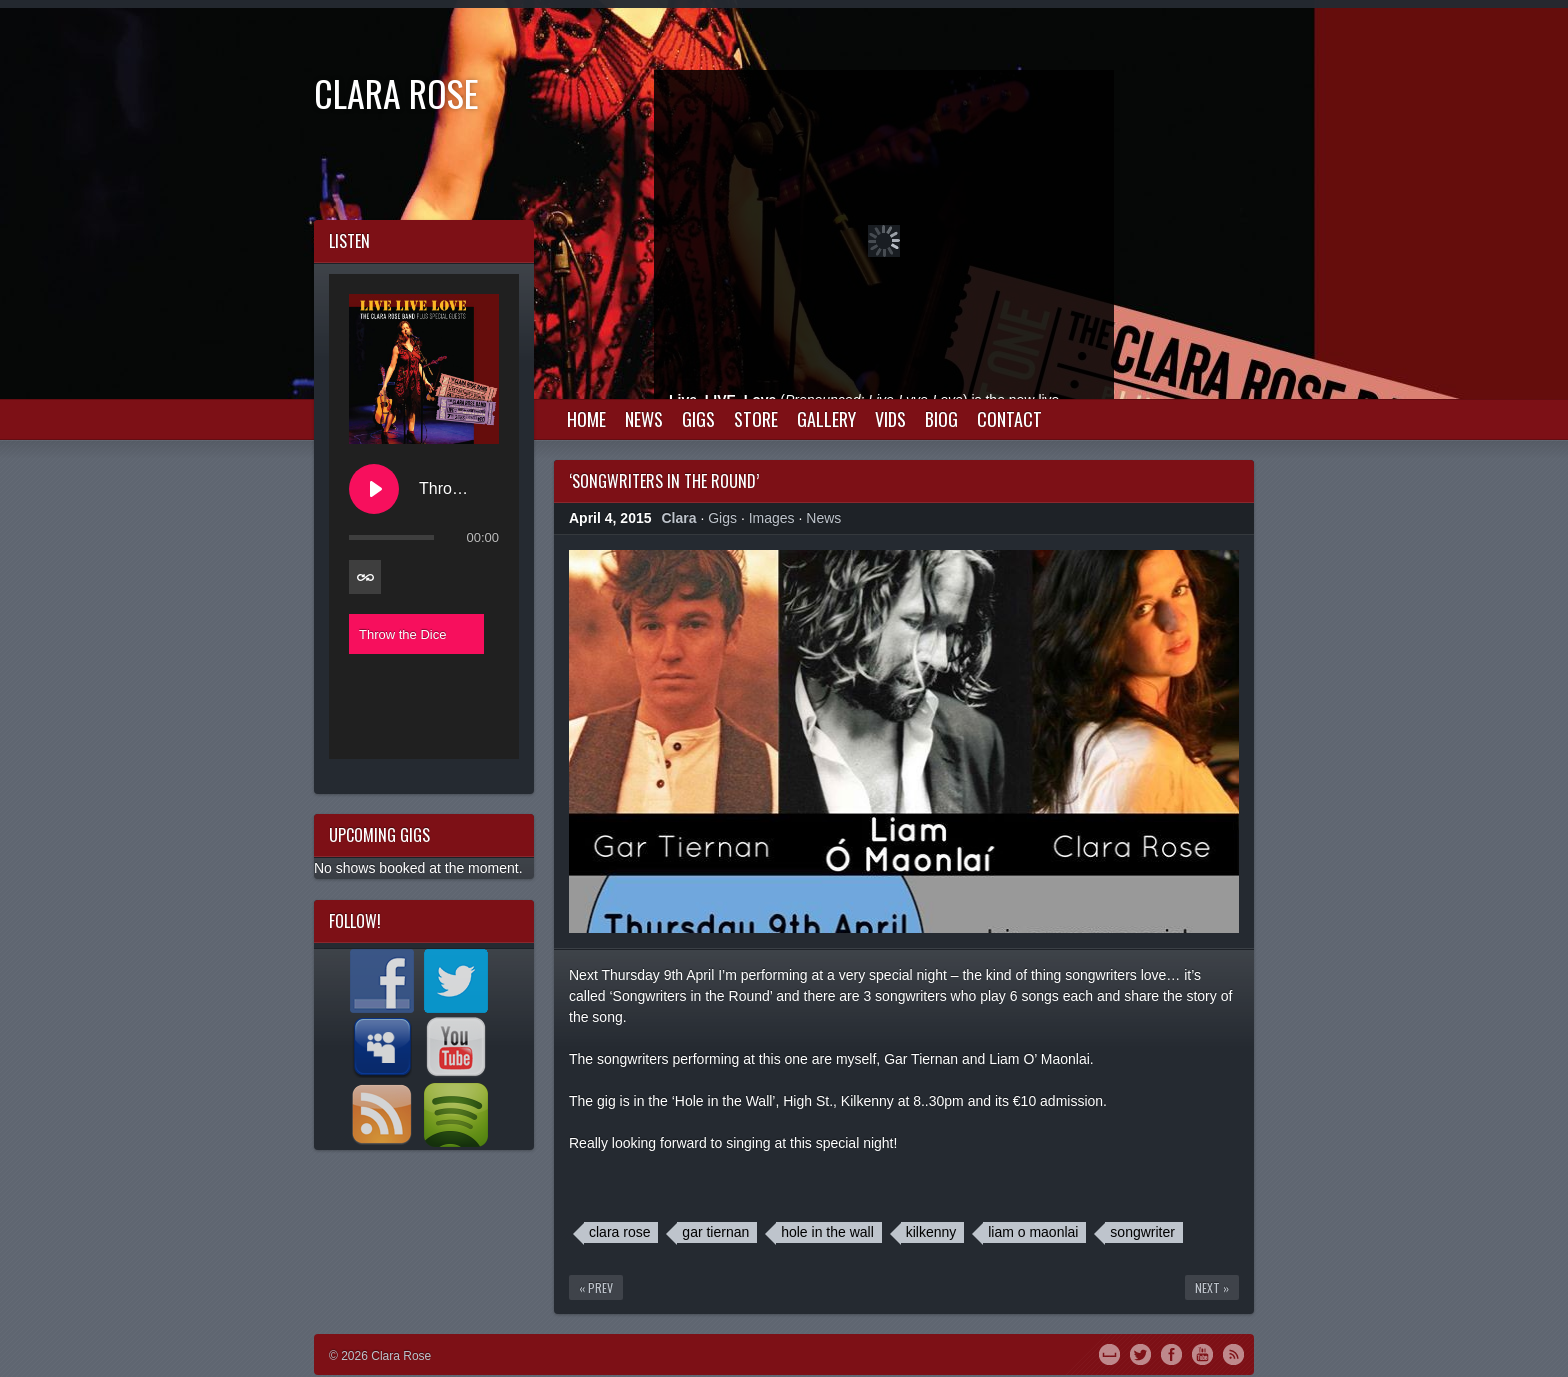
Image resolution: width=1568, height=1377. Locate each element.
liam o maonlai (1033, 1232)
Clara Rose (396, 92)
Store (756, 419)
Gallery (826, 419)
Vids (890, 419)
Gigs (698, 419)
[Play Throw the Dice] (374, 489)
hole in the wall (827, 1232)
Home (586, 419)
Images (772, 518)
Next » (1212, 1287)
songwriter (1142, 1232)
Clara (679, 518)
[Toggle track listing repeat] (365, 577)
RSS (1233, 1353)
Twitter (1140, 1353)
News (644, 419)
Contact (1009, 419)
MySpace (1109, 1353)
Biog (941, 419)
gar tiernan (715, 1232)
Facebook (1171, 1353)
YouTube (1202, 1353)
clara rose (619, 1232)
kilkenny (931, 1232)
